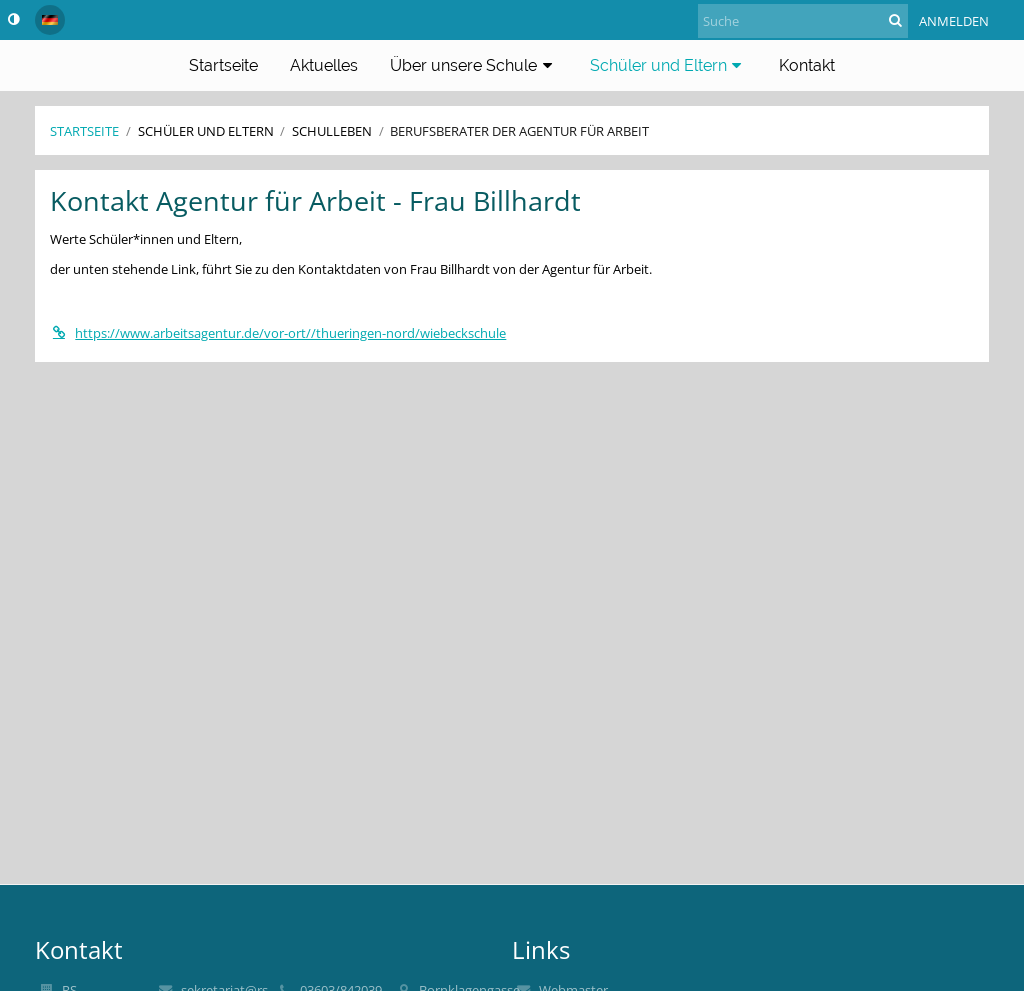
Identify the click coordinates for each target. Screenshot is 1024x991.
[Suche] (803, 21)
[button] (50, 20)
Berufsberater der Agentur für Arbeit (519, 131)
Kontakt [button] (807, 65)
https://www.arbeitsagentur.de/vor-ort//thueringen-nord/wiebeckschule (278, 333)
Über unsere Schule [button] (474, 65)
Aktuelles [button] (324, 65)
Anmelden (954, 21)
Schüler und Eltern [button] (669, 65)
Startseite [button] (223, 65)
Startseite (84, 131)
